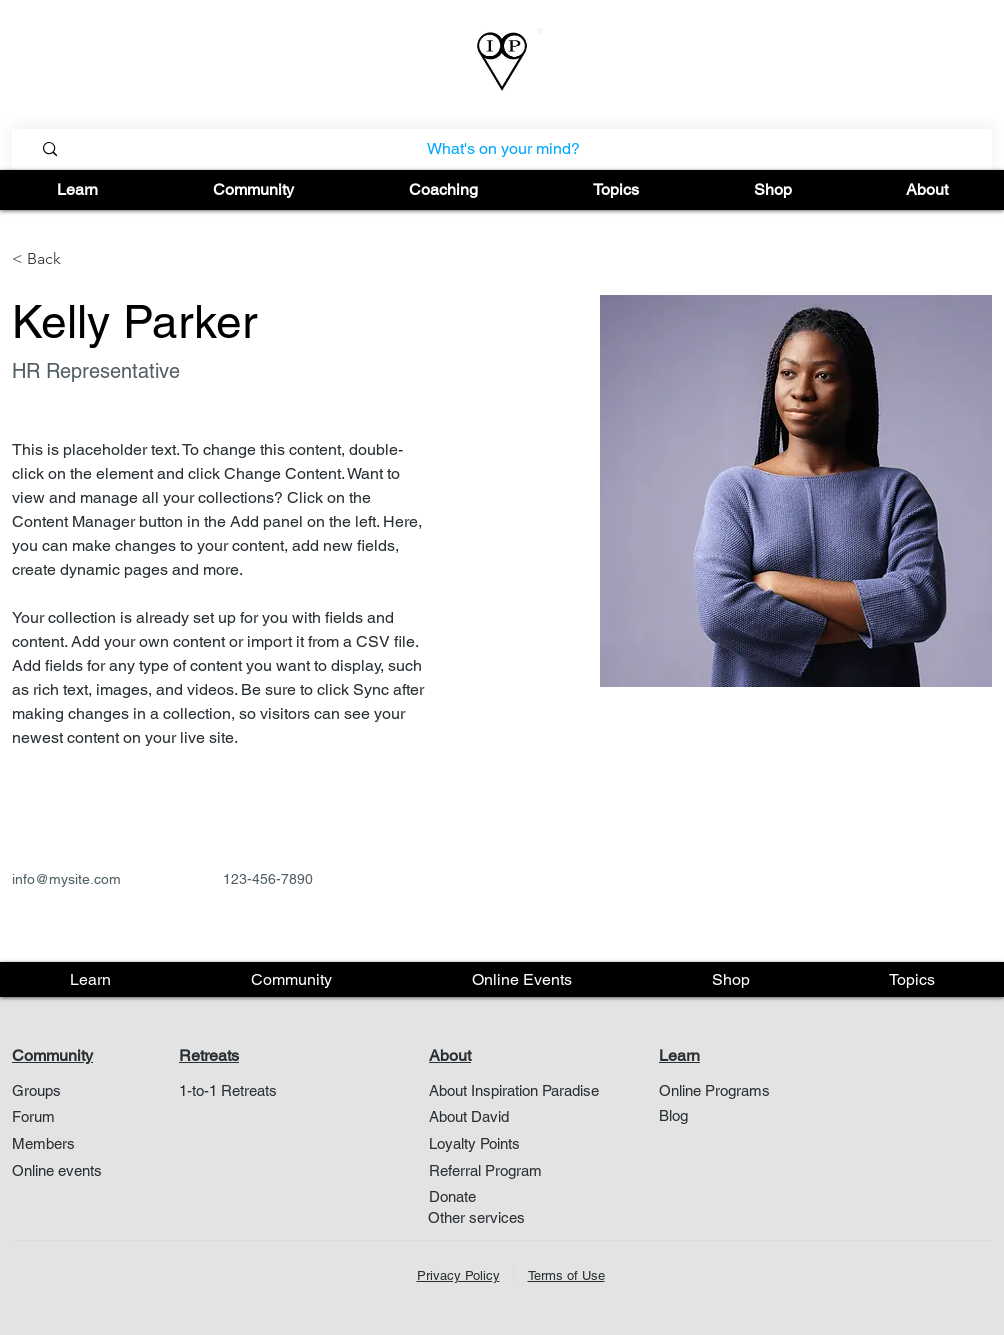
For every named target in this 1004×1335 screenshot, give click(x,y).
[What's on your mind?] (503, 149)
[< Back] (51, 259)
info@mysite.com (66, 879)
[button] (77, 190)
